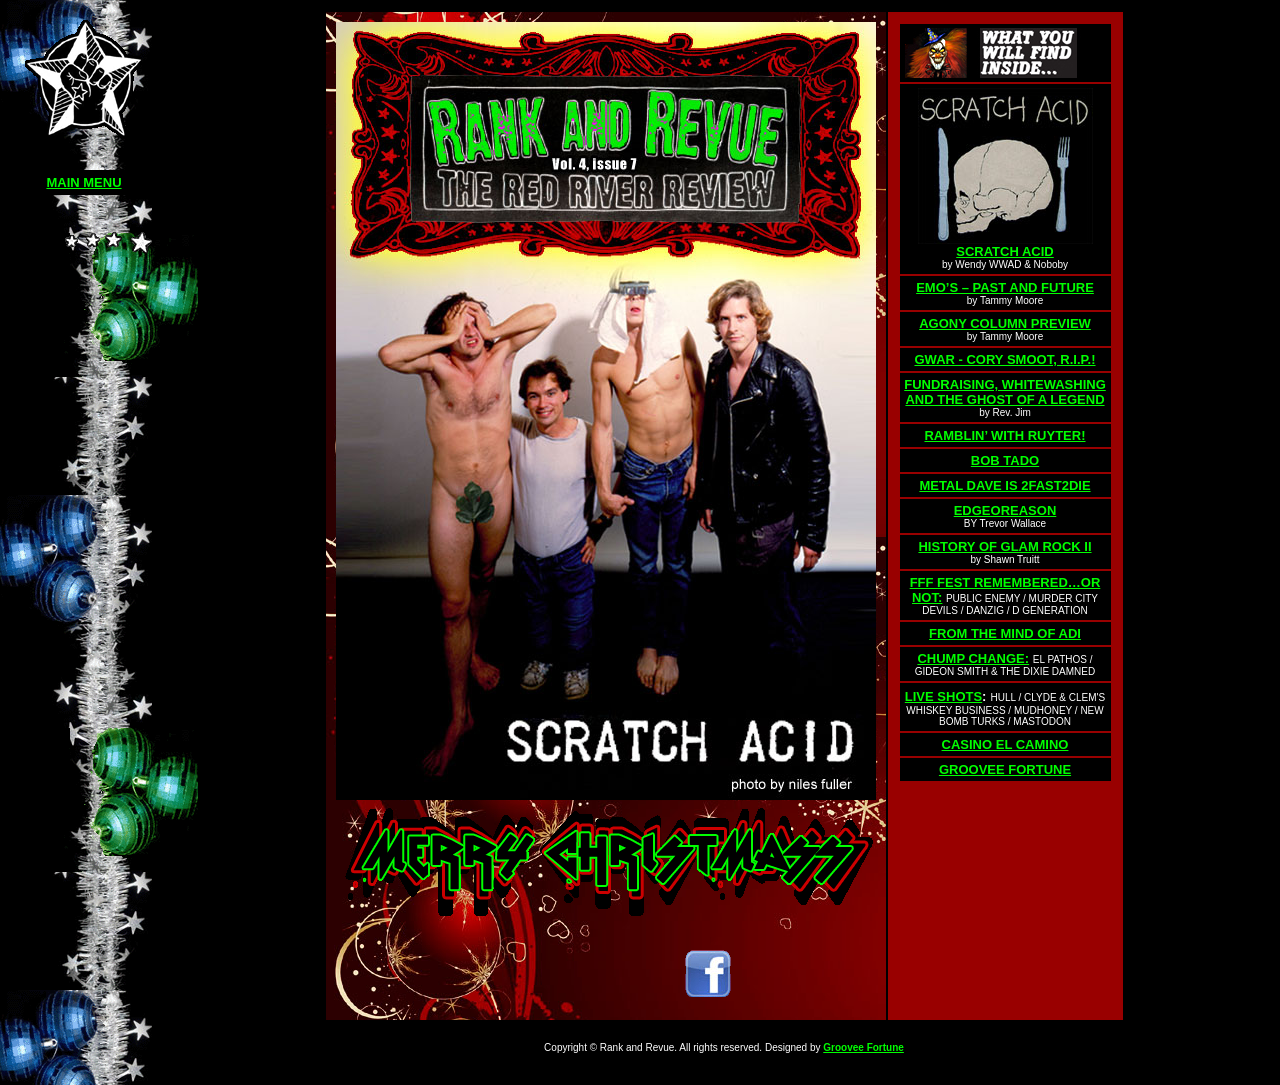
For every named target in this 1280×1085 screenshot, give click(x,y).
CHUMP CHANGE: (973, 658)
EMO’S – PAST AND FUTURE (1005, 287)
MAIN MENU (83, 182)
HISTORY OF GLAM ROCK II (1004, 546)
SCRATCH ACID (1005, 251)
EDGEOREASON (1005, 510)
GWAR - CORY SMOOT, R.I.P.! (1004, 359)
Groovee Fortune (863, 1047)
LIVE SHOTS (943, 696)
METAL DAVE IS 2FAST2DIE (1004, 485)
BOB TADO (1005, 460)
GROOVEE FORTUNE (1005, 769)
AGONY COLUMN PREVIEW (1005, 323)
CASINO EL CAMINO (1005, 744)
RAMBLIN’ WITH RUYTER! (1004, 435)
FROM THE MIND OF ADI (1005, 633)
